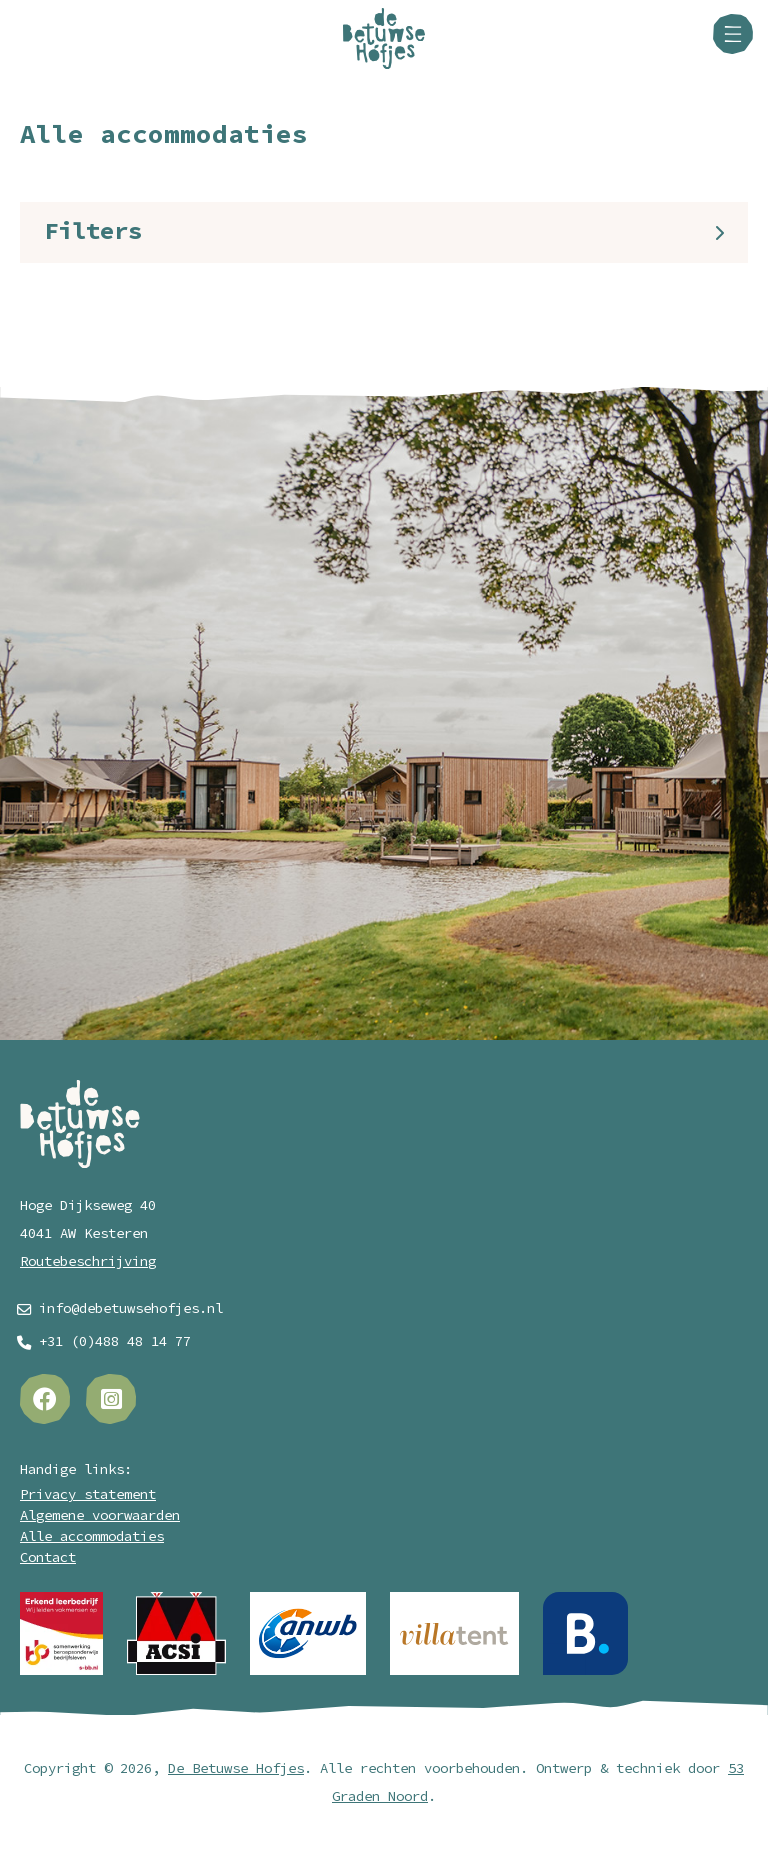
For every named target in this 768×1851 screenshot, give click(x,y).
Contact (48, 1557)
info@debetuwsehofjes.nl (131, 1308)
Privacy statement (88, 1494)
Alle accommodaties (92, 1536)
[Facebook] (45, 1399)
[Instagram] (111, 1399)
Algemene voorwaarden (100, 1515)
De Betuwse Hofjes (236, 1768)
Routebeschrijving (88, 1261)
